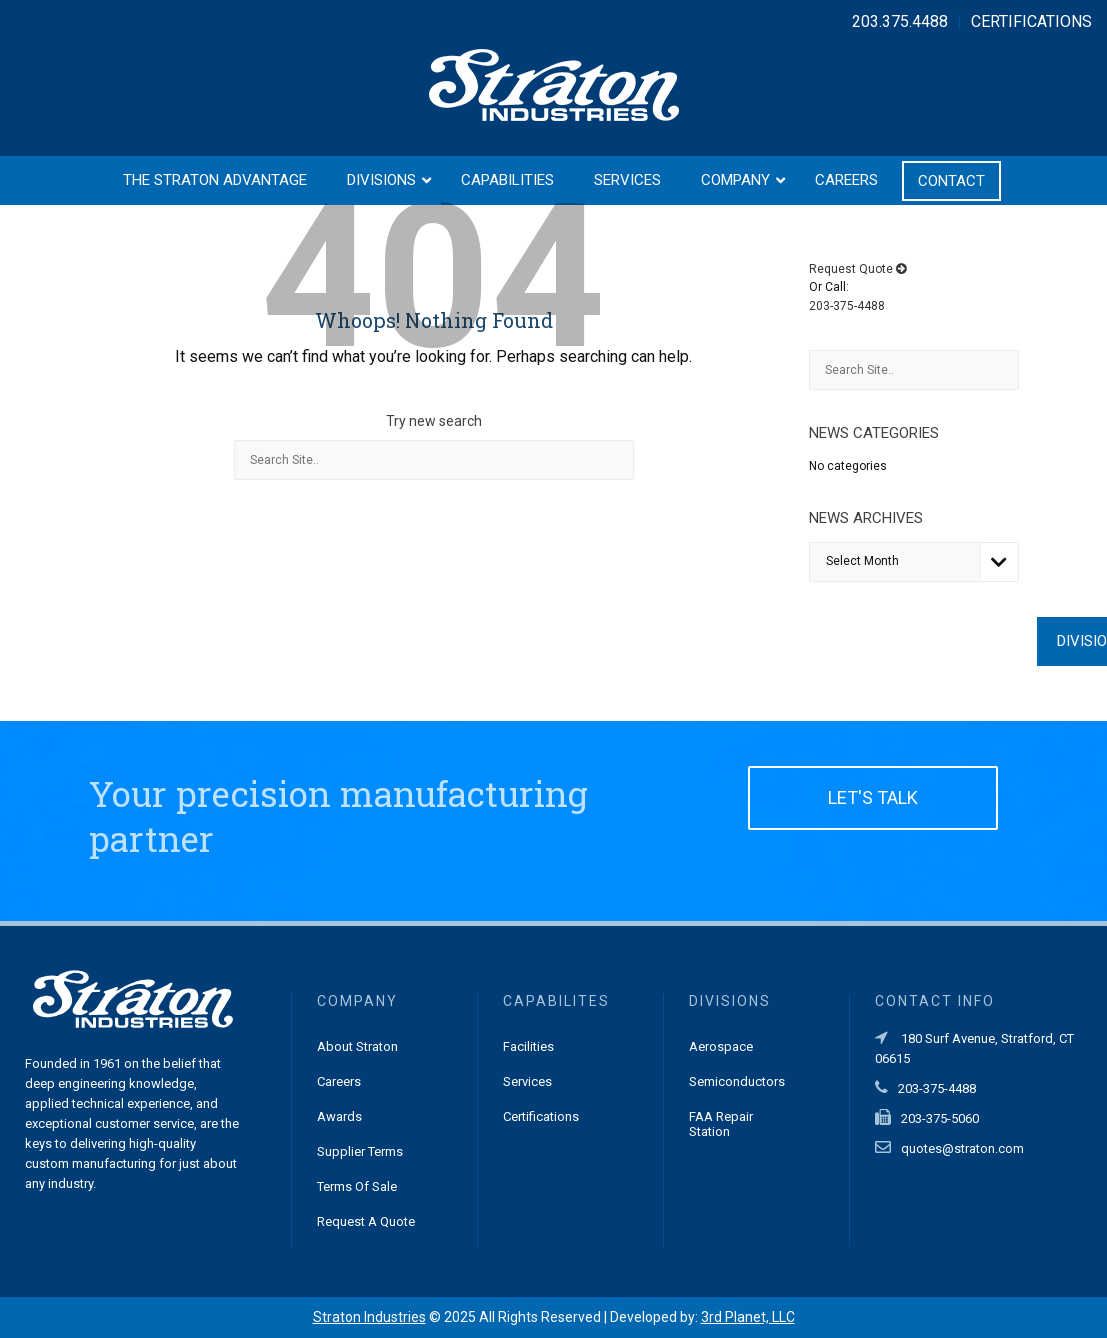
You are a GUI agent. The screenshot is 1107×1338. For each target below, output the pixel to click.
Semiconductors (737, 1081)
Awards (339, 1116)
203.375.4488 (900, 21)
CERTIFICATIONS (1031, 21)
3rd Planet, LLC (748, 1317)
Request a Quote (366, 1221)
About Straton (357, 1046)
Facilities (528, 1046)
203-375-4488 (847, 306)
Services (527, 1081)
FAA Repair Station (721, 1124)
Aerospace (721, 1046)
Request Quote (857, 269)
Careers (339, 1081)
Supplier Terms (360, 1151)
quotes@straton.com (962, 1148)
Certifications (541, 1116)
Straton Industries (369, 1317)
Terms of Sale (357, 1186)
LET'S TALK (873, 797)
